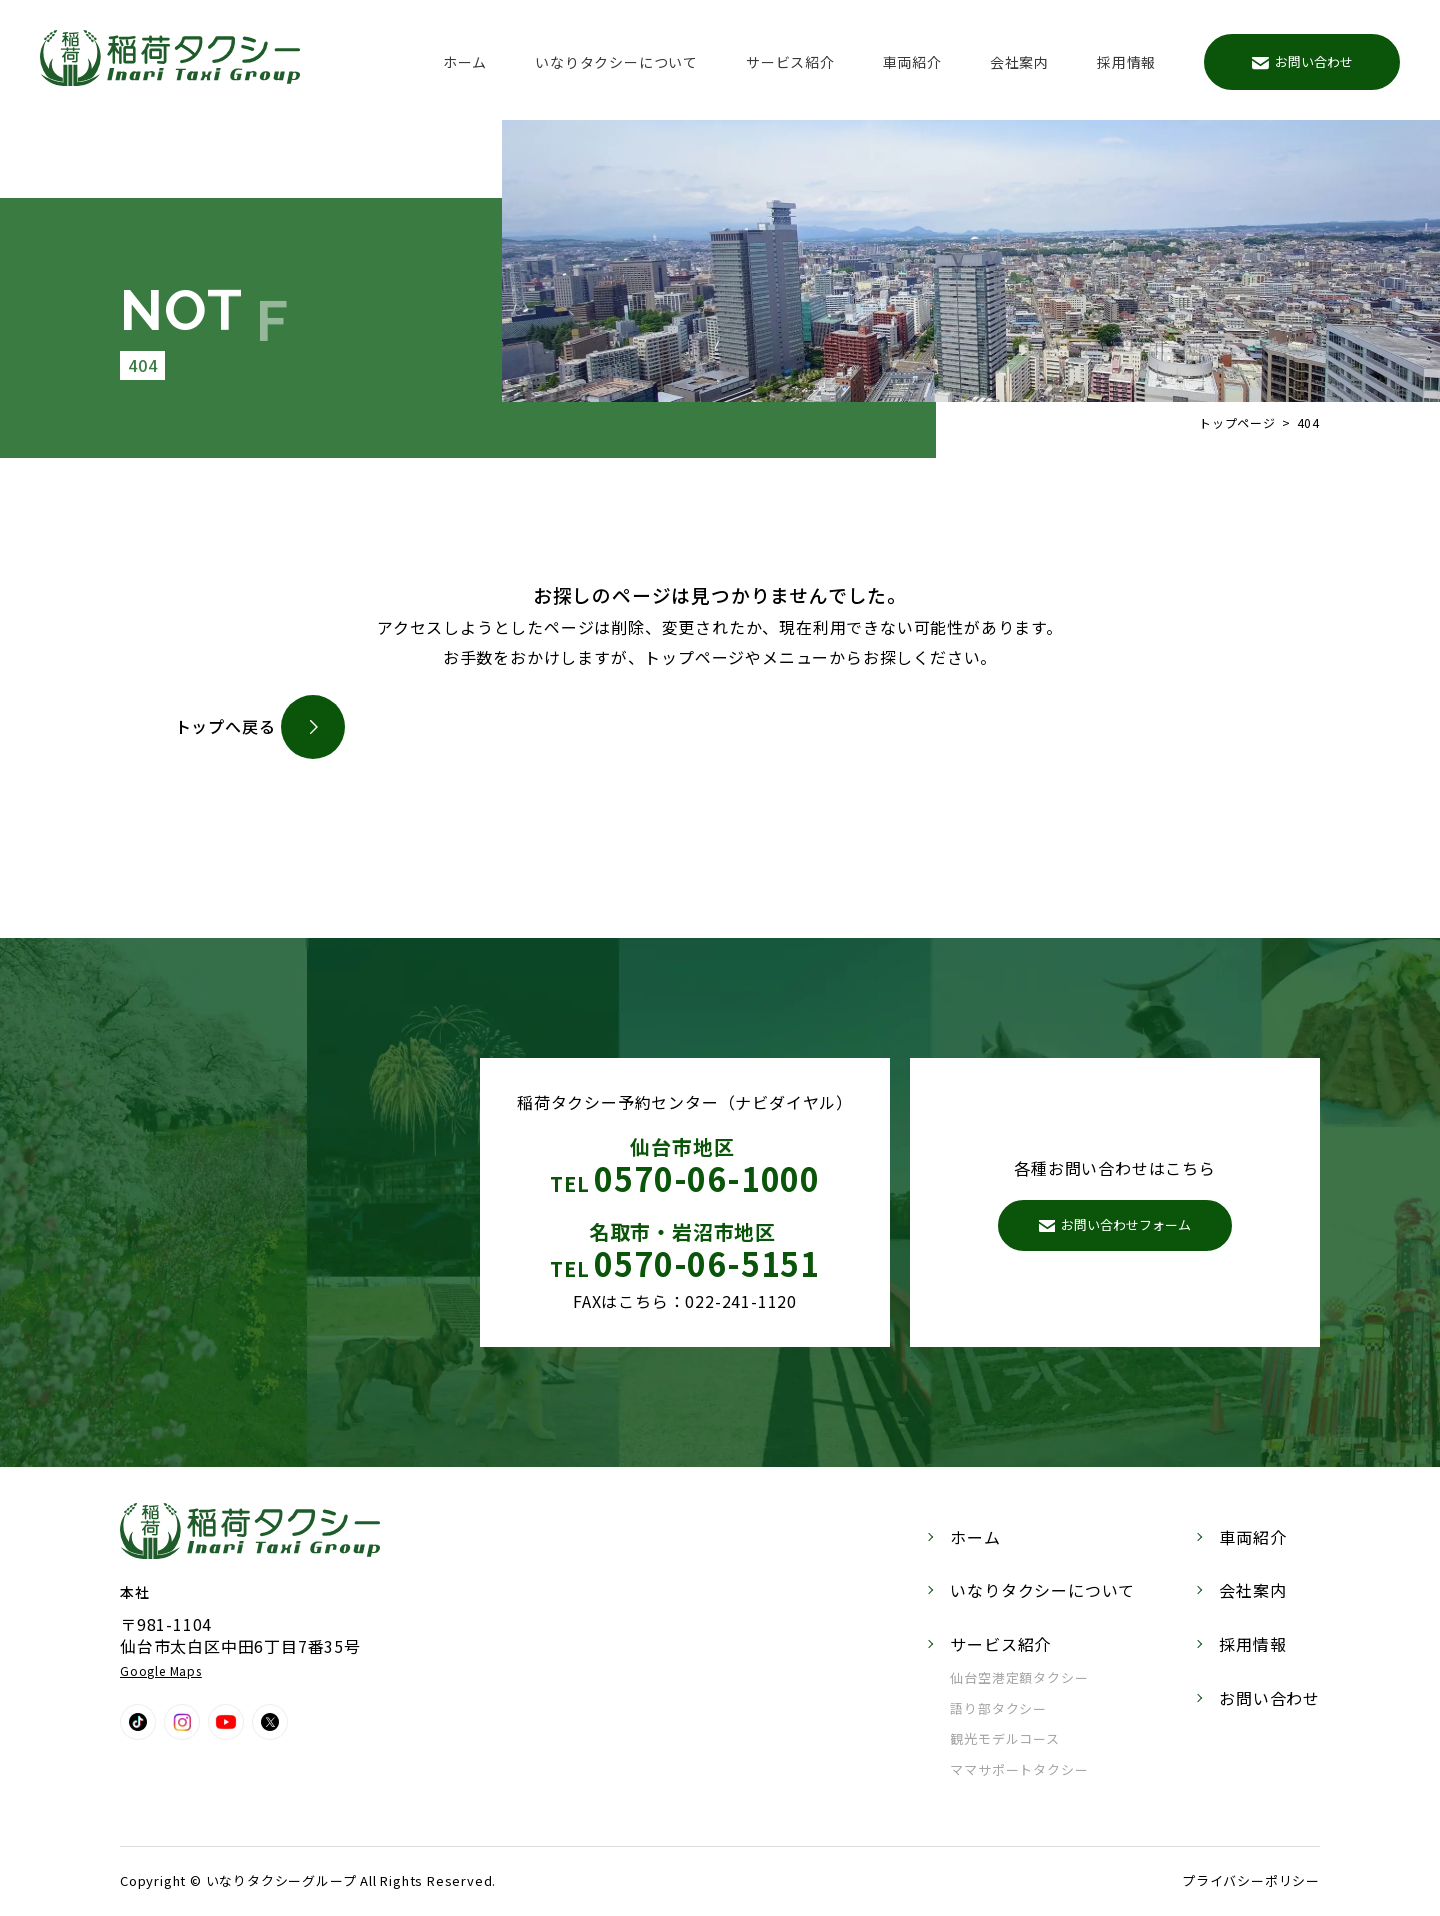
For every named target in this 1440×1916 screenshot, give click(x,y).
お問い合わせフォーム (1115, 1224)
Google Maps (161, 1670)
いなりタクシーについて (616, 62)
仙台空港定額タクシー (1019, 1677)
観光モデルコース (1004, 1738)
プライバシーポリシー (1251, 1880)
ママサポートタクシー (1019, 1769)
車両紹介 (912, 62)
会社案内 (1019, 62)
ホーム (465, 62)
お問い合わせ (1302, 61)
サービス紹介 (790, 62)
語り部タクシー (998, 1708)
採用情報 (1126, 62)
